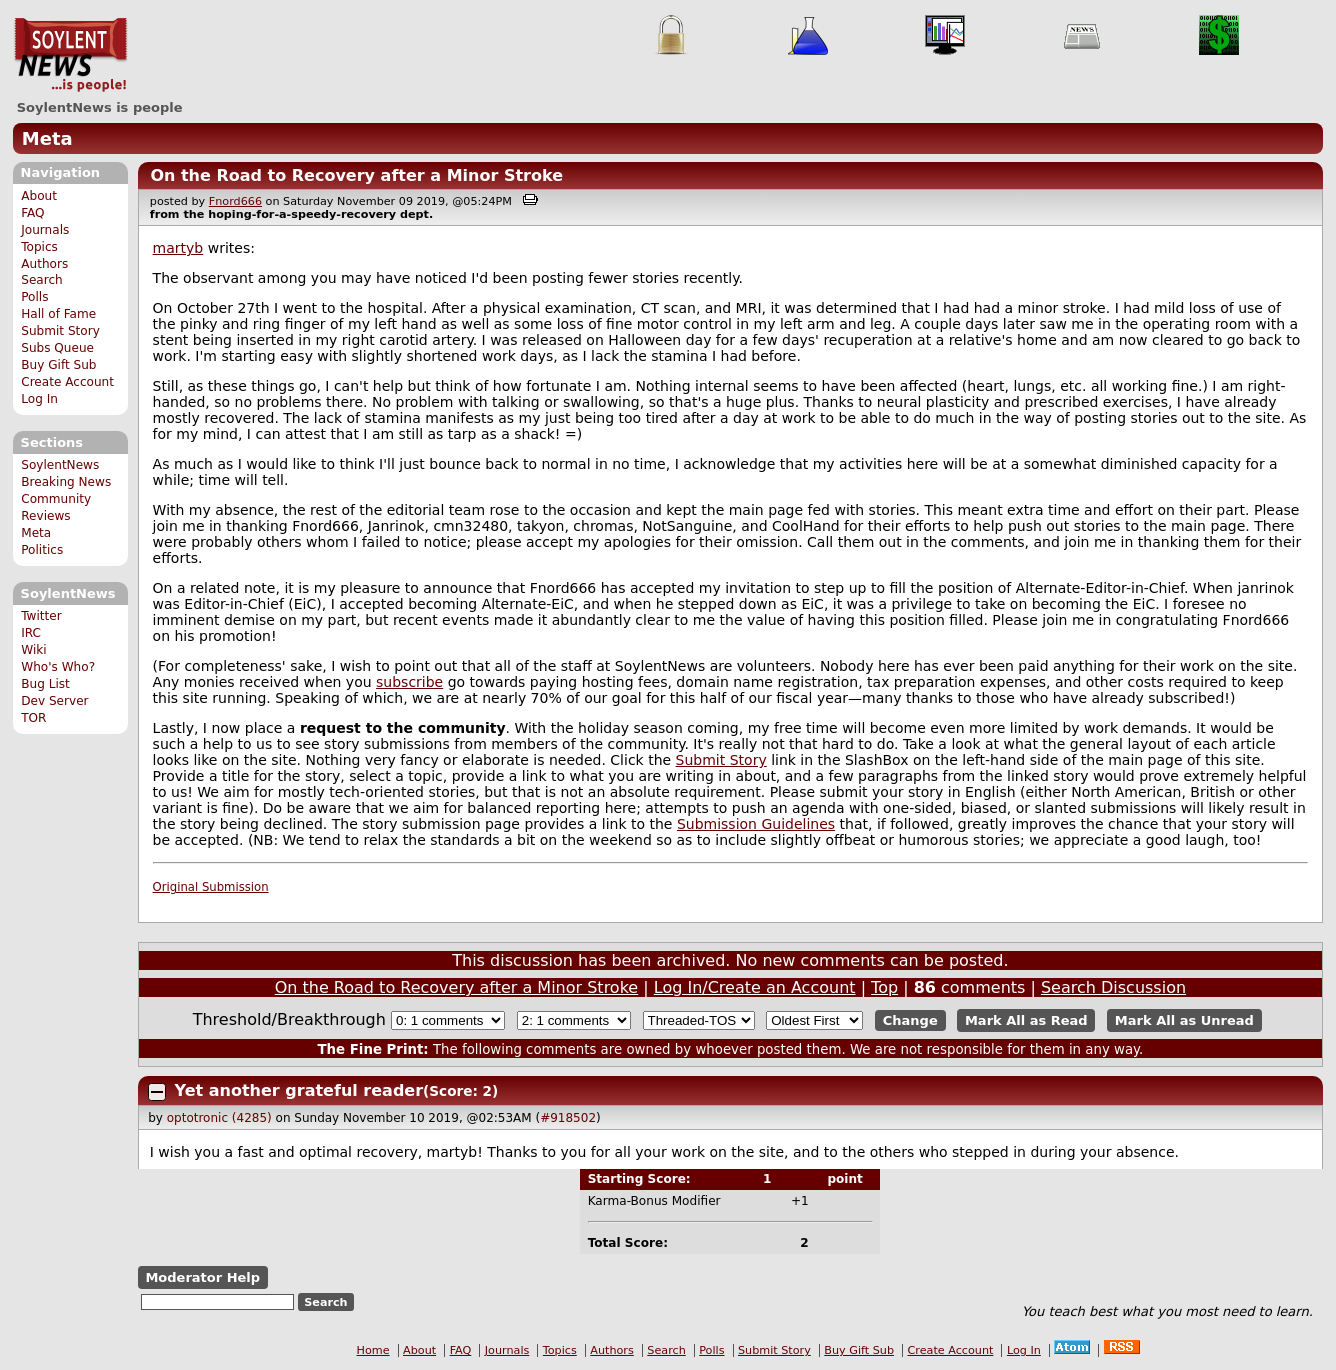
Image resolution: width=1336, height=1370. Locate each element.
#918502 (568, 1118)
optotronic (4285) (219, 1118)
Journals (45, 230)
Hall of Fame (58, 314)
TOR (33, 718)
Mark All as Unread (1184, 1020)
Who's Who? (58, 667)
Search (42, 280)
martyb (178, 248)
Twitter (41, 616)
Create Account (67, 382)
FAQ (32, 213)
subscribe (409, 682)
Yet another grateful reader (299, 1090)
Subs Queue (57, 348)
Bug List (45, 684)
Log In (39, 399)
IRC (31, 633)
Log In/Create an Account (755, 987)
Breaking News (66, 482)
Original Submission (211, 887)
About (39, 196)
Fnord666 (235, 201)
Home (373, 1350)
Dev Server (54, 701)
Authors (44, 264)
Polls (34, 297)
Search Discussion (1113, 987)
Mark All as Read (1026, 1020)
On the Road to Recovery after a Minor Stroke (356, 175)
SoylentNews (70, 55)
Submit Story (60, 331)
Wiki (33, 650)
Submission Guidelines (756, 824)
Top (884, 987)
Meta (47, 138)
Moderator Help (202, 1277)
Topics (39, 247)
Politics (42, 550)
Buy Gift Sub (58, 365)
